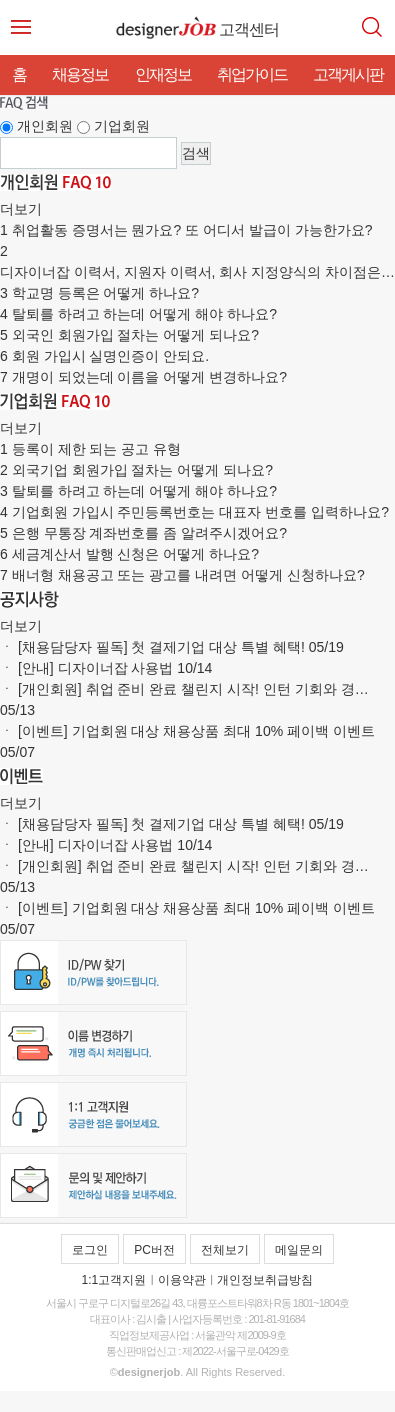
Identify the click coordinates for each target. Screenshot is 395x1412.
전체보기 (225, 1250)
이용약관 (182, 1280)
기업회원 (122, 126)
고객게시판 (348, 74)
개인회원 (45, 126)
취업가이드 (252, 74)
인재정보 (163, 74)
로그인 (90, 1250)
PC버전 (154, 1250)
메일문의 (299, 1250)
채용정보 (80, 74)
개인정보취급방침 (265, 1280)
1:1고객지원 (114, 1280)
